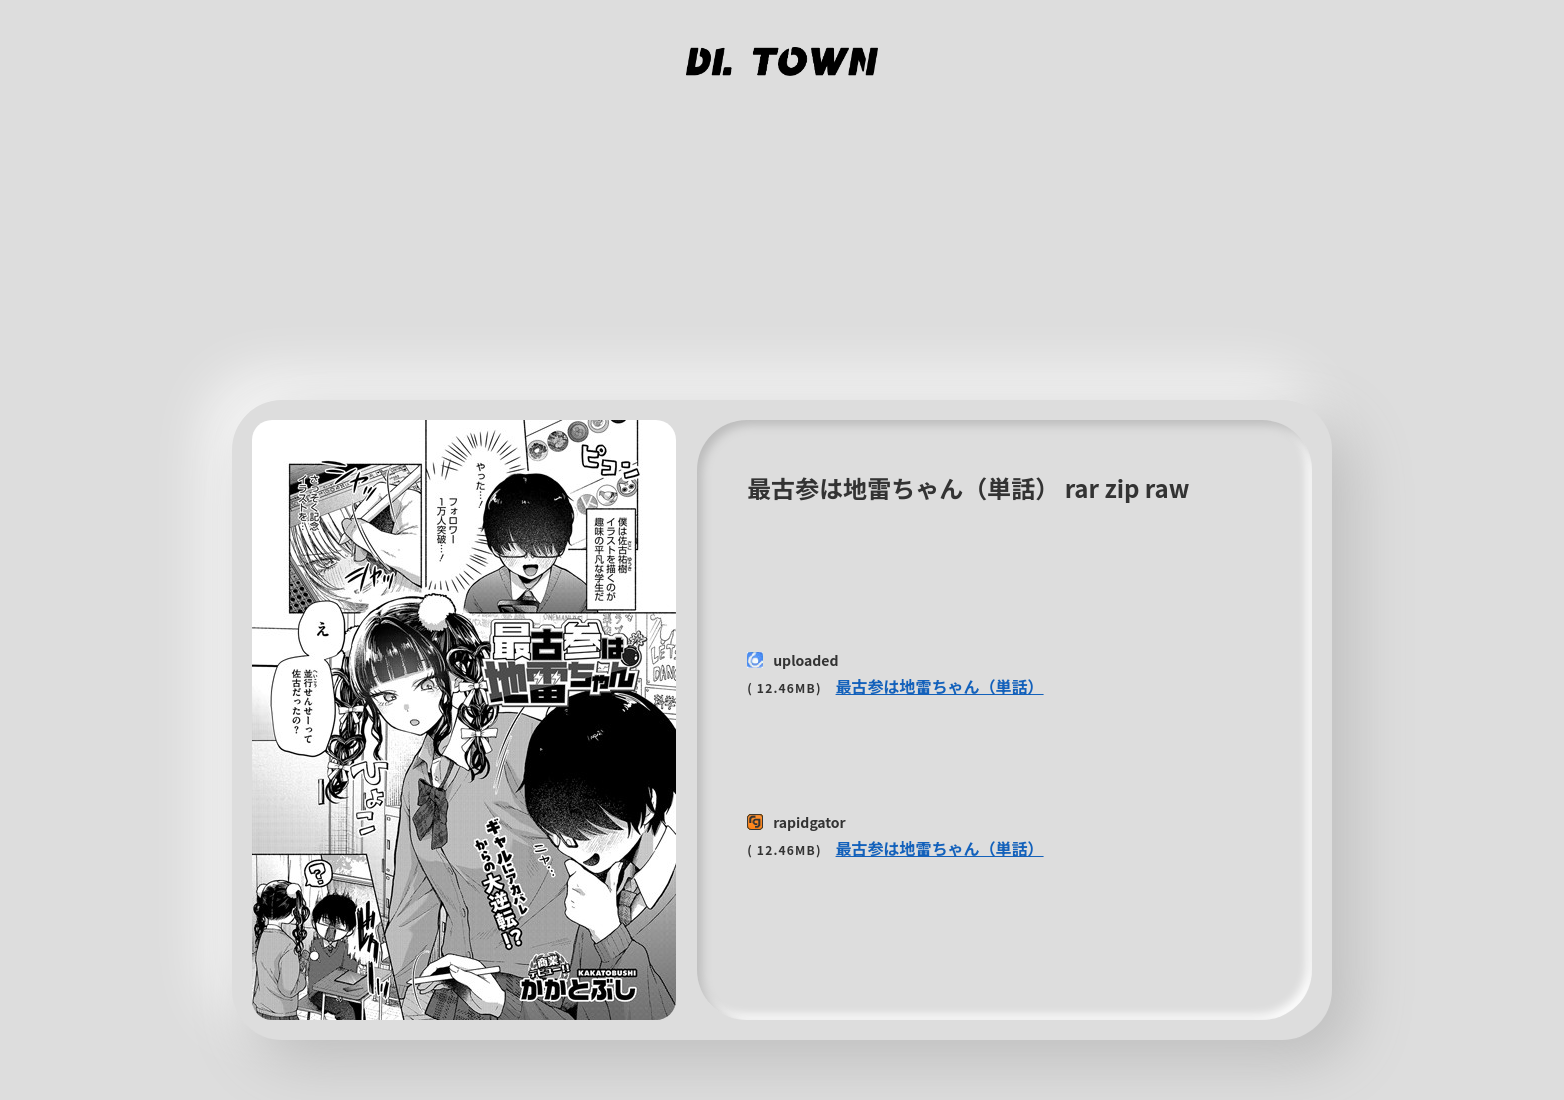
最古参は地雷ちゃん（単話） (940, 686)
